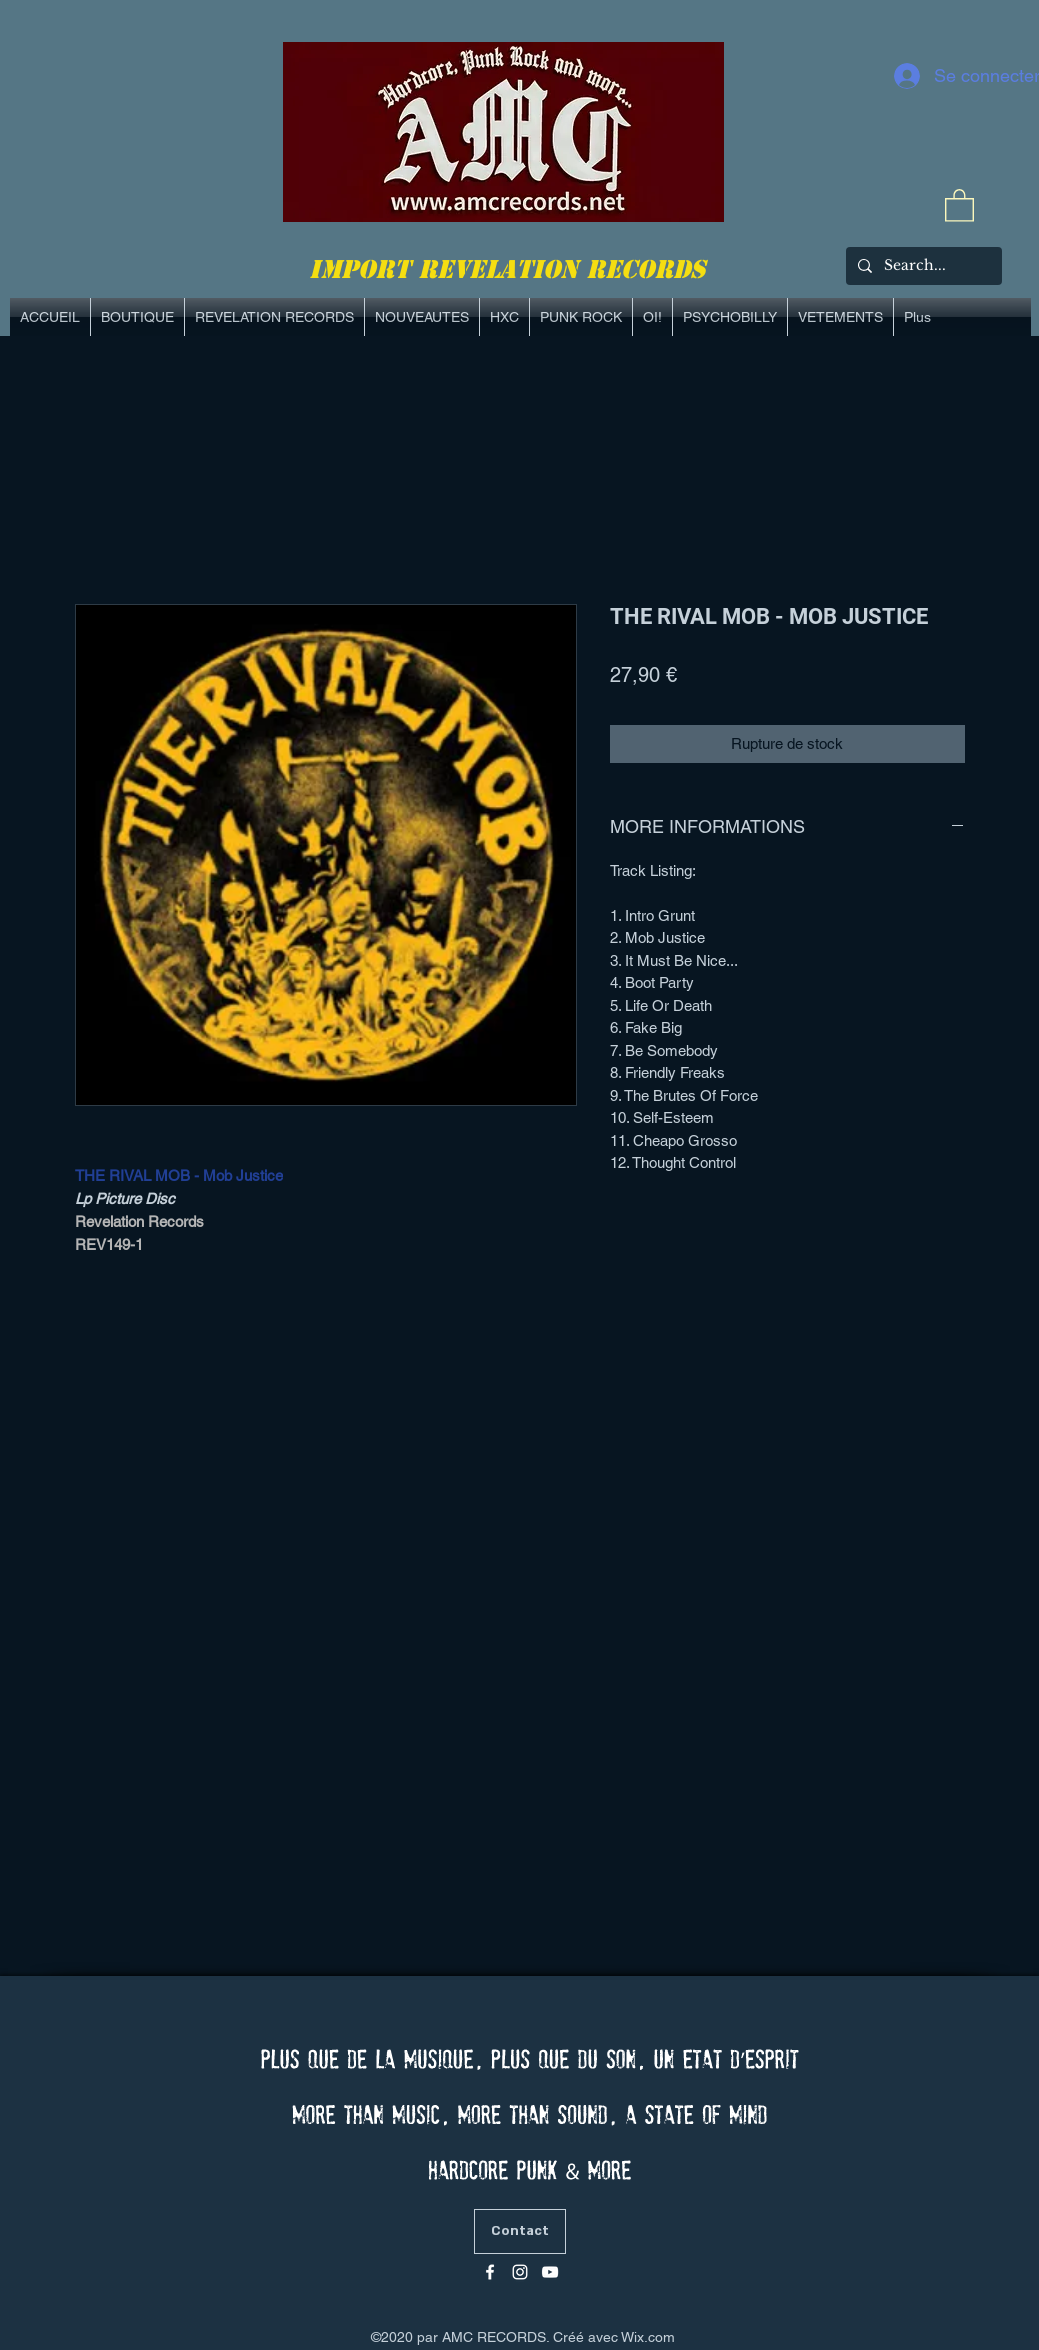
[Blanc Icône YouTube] (550, 2272)
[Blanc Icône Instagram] (520, 2272)
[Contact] (520, 2231)
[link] (959, 204)
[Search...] (922, 266)
